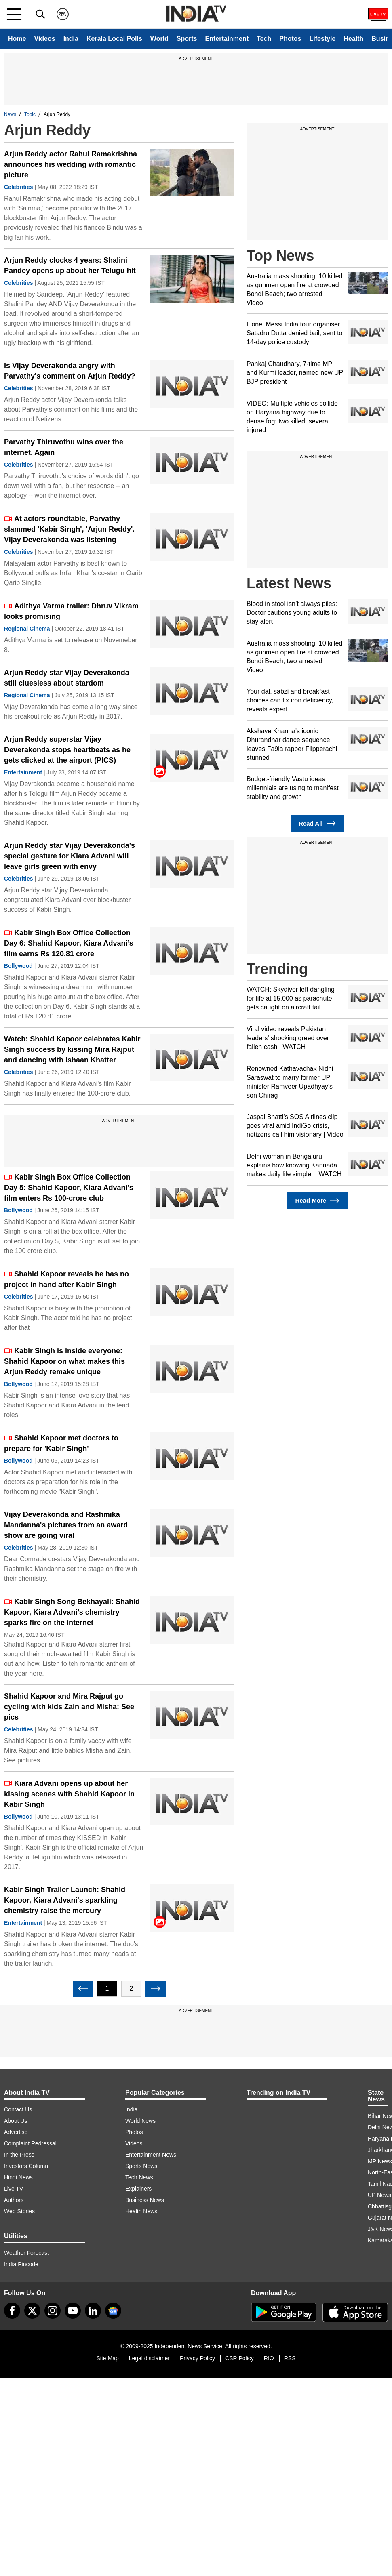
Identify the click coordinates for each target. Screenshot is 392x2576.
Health (353, 38)
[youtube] (73, 2311)
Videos (44, 38)
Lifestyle (322, 38)
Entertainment (227, 38)
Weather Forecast (26, 2253)
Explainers (138, 2188)
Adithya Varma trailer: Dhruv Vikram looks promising (71, 611)
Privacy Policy (197, 2358)
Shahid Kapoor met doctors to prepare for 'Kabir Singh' (61, 1443)
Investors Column (26, 2166)
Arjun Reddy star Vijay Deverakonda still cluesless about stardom (66, 678)
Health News (141, 2211)
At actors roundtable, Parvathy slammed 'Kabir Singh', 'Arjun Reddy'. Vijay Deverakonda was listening (69, 529)
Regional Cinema (27, 628)
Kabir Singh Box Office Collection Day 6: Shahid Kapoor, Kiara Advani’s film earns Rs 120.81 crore (68, 943)
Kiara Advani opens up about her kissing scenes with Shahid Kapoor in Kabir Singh (69, 1793)
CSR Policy (239, 2358)
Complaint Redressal (30, 2143)
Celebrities (18, 187)
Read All (317, 823)
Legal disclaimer (149, 2358)
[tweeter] (32, 2311)
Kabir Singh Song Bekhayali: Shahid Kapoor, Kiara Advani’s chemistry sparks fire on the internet (72, 1612)
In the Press (19, 2154)
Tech (264, 38)
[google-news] (113, 2311)
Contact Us (18, 2109)
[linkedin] (93, 2311)
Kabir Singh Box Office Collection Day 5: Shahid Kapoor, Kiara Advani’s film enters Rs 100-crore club (68, 1187)
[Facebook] (12, 2311)
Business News (144, 2200)
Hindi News (18, 2177)
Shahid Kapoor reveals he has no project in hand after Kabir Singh (66, 1279)
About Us (15, 2121)
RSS (290, 2358)
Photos (290, 38)
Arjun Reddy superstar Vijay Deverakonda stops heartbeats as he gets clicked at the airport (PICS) (67, 749)
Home (17, 38)
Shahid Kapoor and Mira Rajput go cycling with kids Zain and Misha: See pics (69, 1706)
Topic (30, 114)
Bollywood (18, 966)
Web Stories (19, 2211)
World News (140, 2121)
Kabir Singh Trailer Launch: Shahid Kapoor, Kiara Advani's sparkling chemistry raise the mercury (64, 1900)
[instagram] (52, 2311)
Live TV (13, 2188)
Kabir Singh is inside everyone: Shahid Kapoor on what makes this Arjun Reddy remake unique (64, 1361)
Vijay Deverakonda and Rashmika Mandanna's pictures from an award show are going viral (66, 1524)
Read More (317, 1200)
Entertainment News (150, 2154)
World (159, 38)
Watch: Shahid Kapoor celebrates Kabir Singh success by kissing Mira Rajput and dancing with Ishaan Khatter (72, 1049)
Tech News (139, 2177)
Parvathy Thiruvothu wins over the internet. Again (63, 447)
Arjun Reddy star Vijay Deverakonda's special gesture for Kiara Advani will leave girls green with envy (69, 856)
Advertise (15, 2132)
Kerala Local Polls (114, 38)
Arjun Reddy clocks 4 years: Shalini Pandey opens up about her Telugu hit (70, 265)
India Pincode (21, 2264)
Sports (187, 38)
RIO (269, 2358)
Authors (13, 2200)
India (70, 38)
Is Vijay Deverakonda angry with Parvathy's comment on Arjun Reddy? (69, 371)
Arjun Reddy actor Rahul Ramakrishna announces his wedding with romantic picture (70, 164)
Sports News (141, 2166)
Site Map (107, 2358)
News (10, 114)
